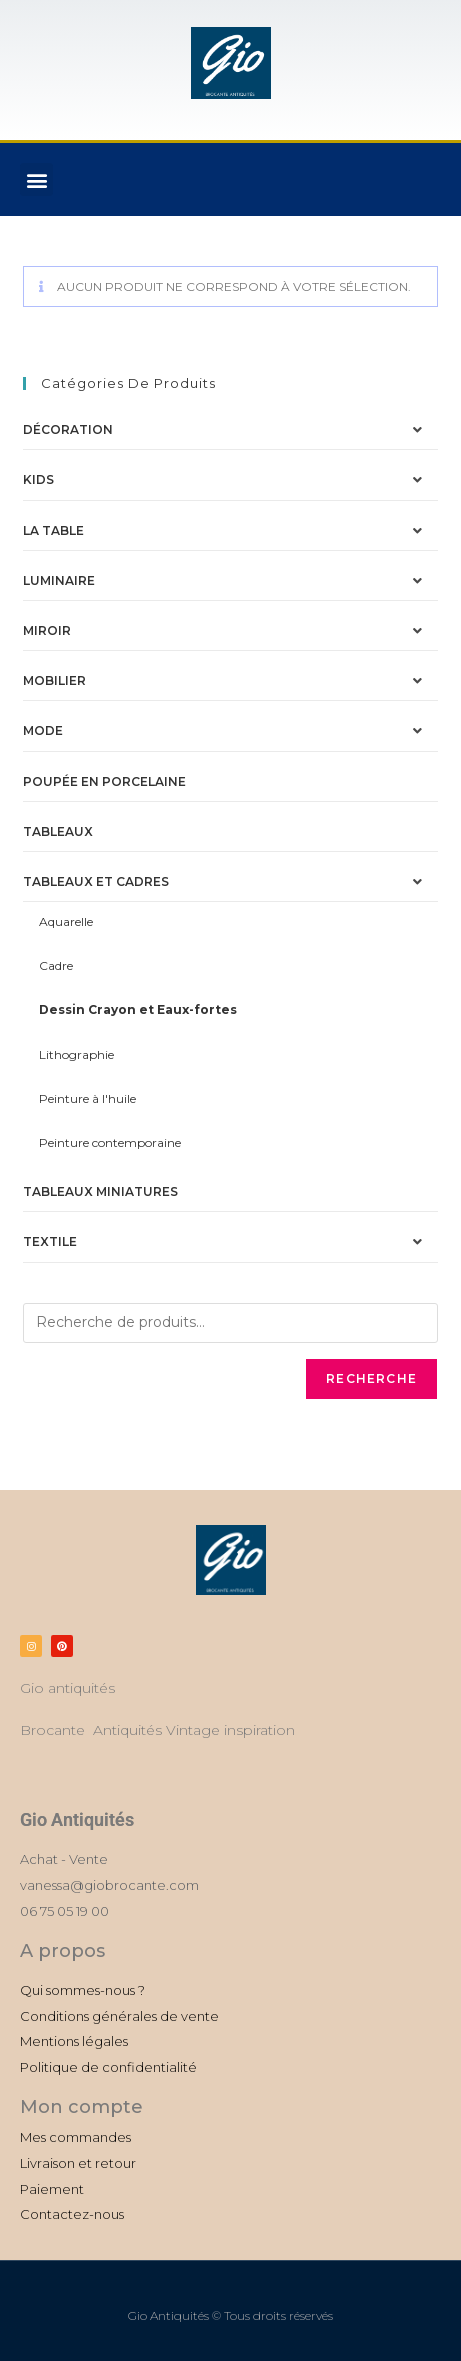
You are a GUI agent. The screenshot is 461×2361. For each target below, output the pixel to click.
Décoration (68, 429)
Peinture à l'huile (87, 1098)
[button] (36, 179)
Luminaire (59, 580)
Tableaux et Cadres (96, 881)
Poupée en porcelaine (104, 781)
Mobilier (54, 680)
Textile (50, 1241)
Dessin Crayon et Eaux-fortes (138, 1009)
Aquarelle (66, 921)
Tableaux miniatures (100, 1191)
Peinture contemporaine (110, 1142)
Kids (38, 479)
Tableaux (58, 831)
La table (53, 530)
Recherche (371, 1378)
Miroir (47, 630)
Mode (43, 730)
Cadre (56, 965)
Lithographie (76, 1054)
